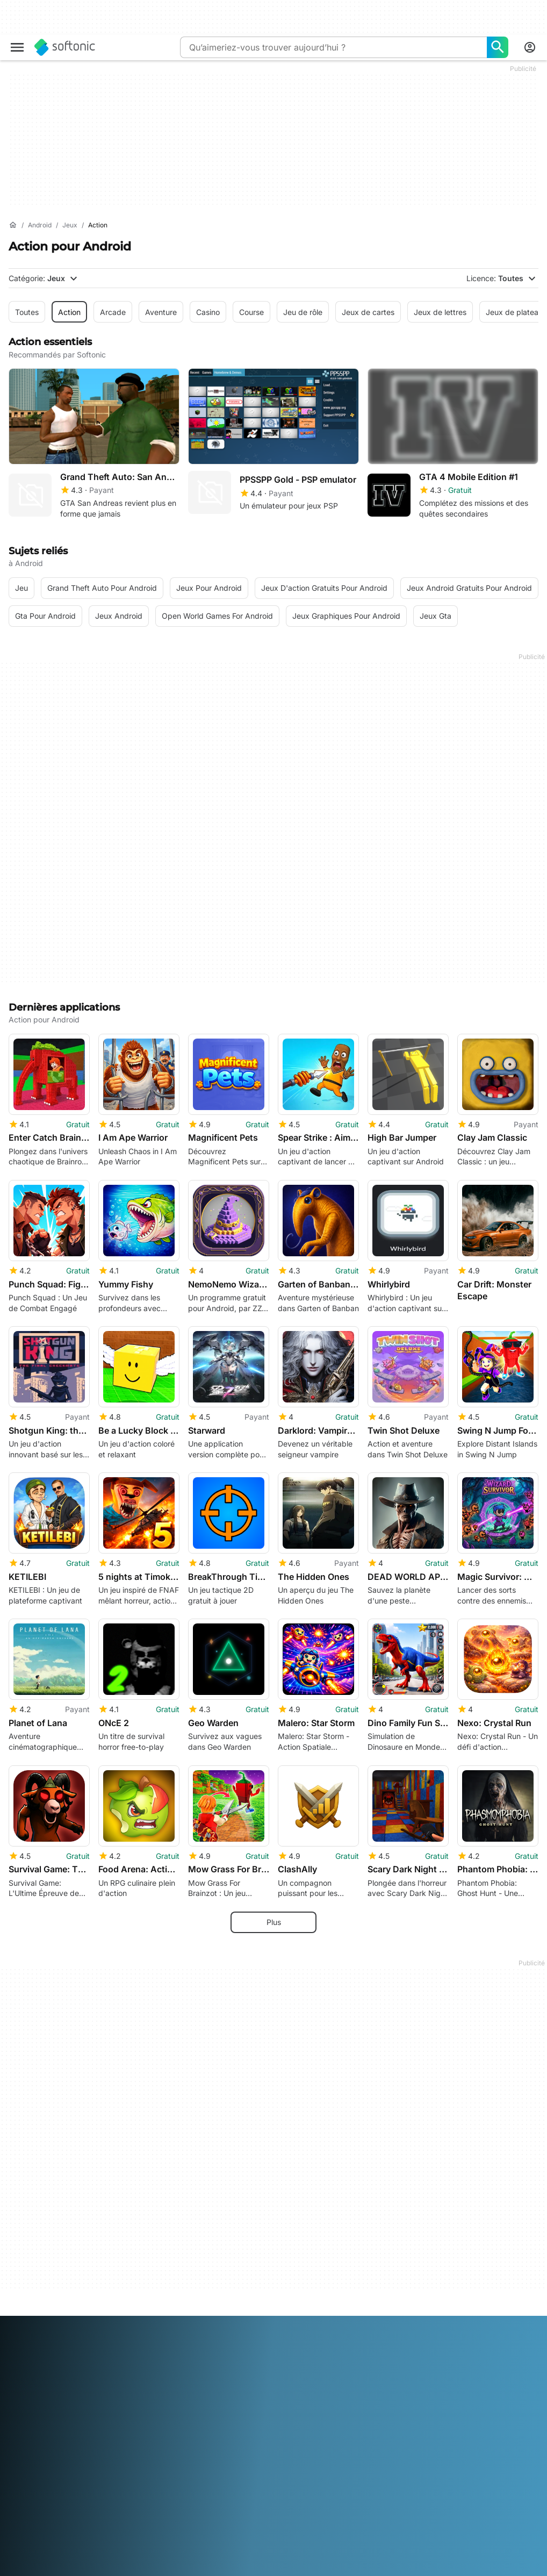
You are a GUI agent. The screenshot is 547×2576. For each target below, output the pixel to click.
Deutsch (44, 2553)
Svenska (124, 2568)
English (75, 2553)
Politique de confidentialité (414, 2405)
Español (106, 2553)
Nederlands (330, 2553)
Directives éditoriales (45, 2430)
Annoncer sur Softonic (227, 2415)
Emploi (20, 2415)
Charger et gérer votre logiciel (240, 2386)
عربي (17, 2553)
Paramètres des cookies (410, 2434)
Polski (19, 2568)
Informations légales (403, 2375)
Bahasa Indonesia (191, 2553)
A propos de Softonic (46, 2360)
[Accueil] (13, 225)
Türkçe (190, 2568)
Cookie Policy (391, 2419)
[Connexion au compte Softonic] (530, 47)
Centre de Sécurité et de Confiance (52, 2381)
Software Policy (215, 2401)
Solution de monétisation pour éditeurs (240, 2366)
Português (51, 2568)
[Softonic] (64, 47)
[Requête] (333, 47)
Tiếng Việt (225, 2568)
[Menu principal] (17, 47)
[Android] (40, 225)
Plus (274, 1913)
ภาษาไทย (158, 2568)
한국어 (294, 2553)
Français (140, 2553)
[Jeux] (69, 225)
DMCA (379, 2360)
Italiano (238, 2553)
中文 (254, 2568)
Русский (89, 2568)
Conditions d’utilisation (407, 2390)
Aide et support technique (54, 2401)
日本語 (267, 2553)
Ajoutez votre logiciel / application (48, 2450)
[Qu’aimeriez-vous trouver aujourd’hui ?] (497, 47)
